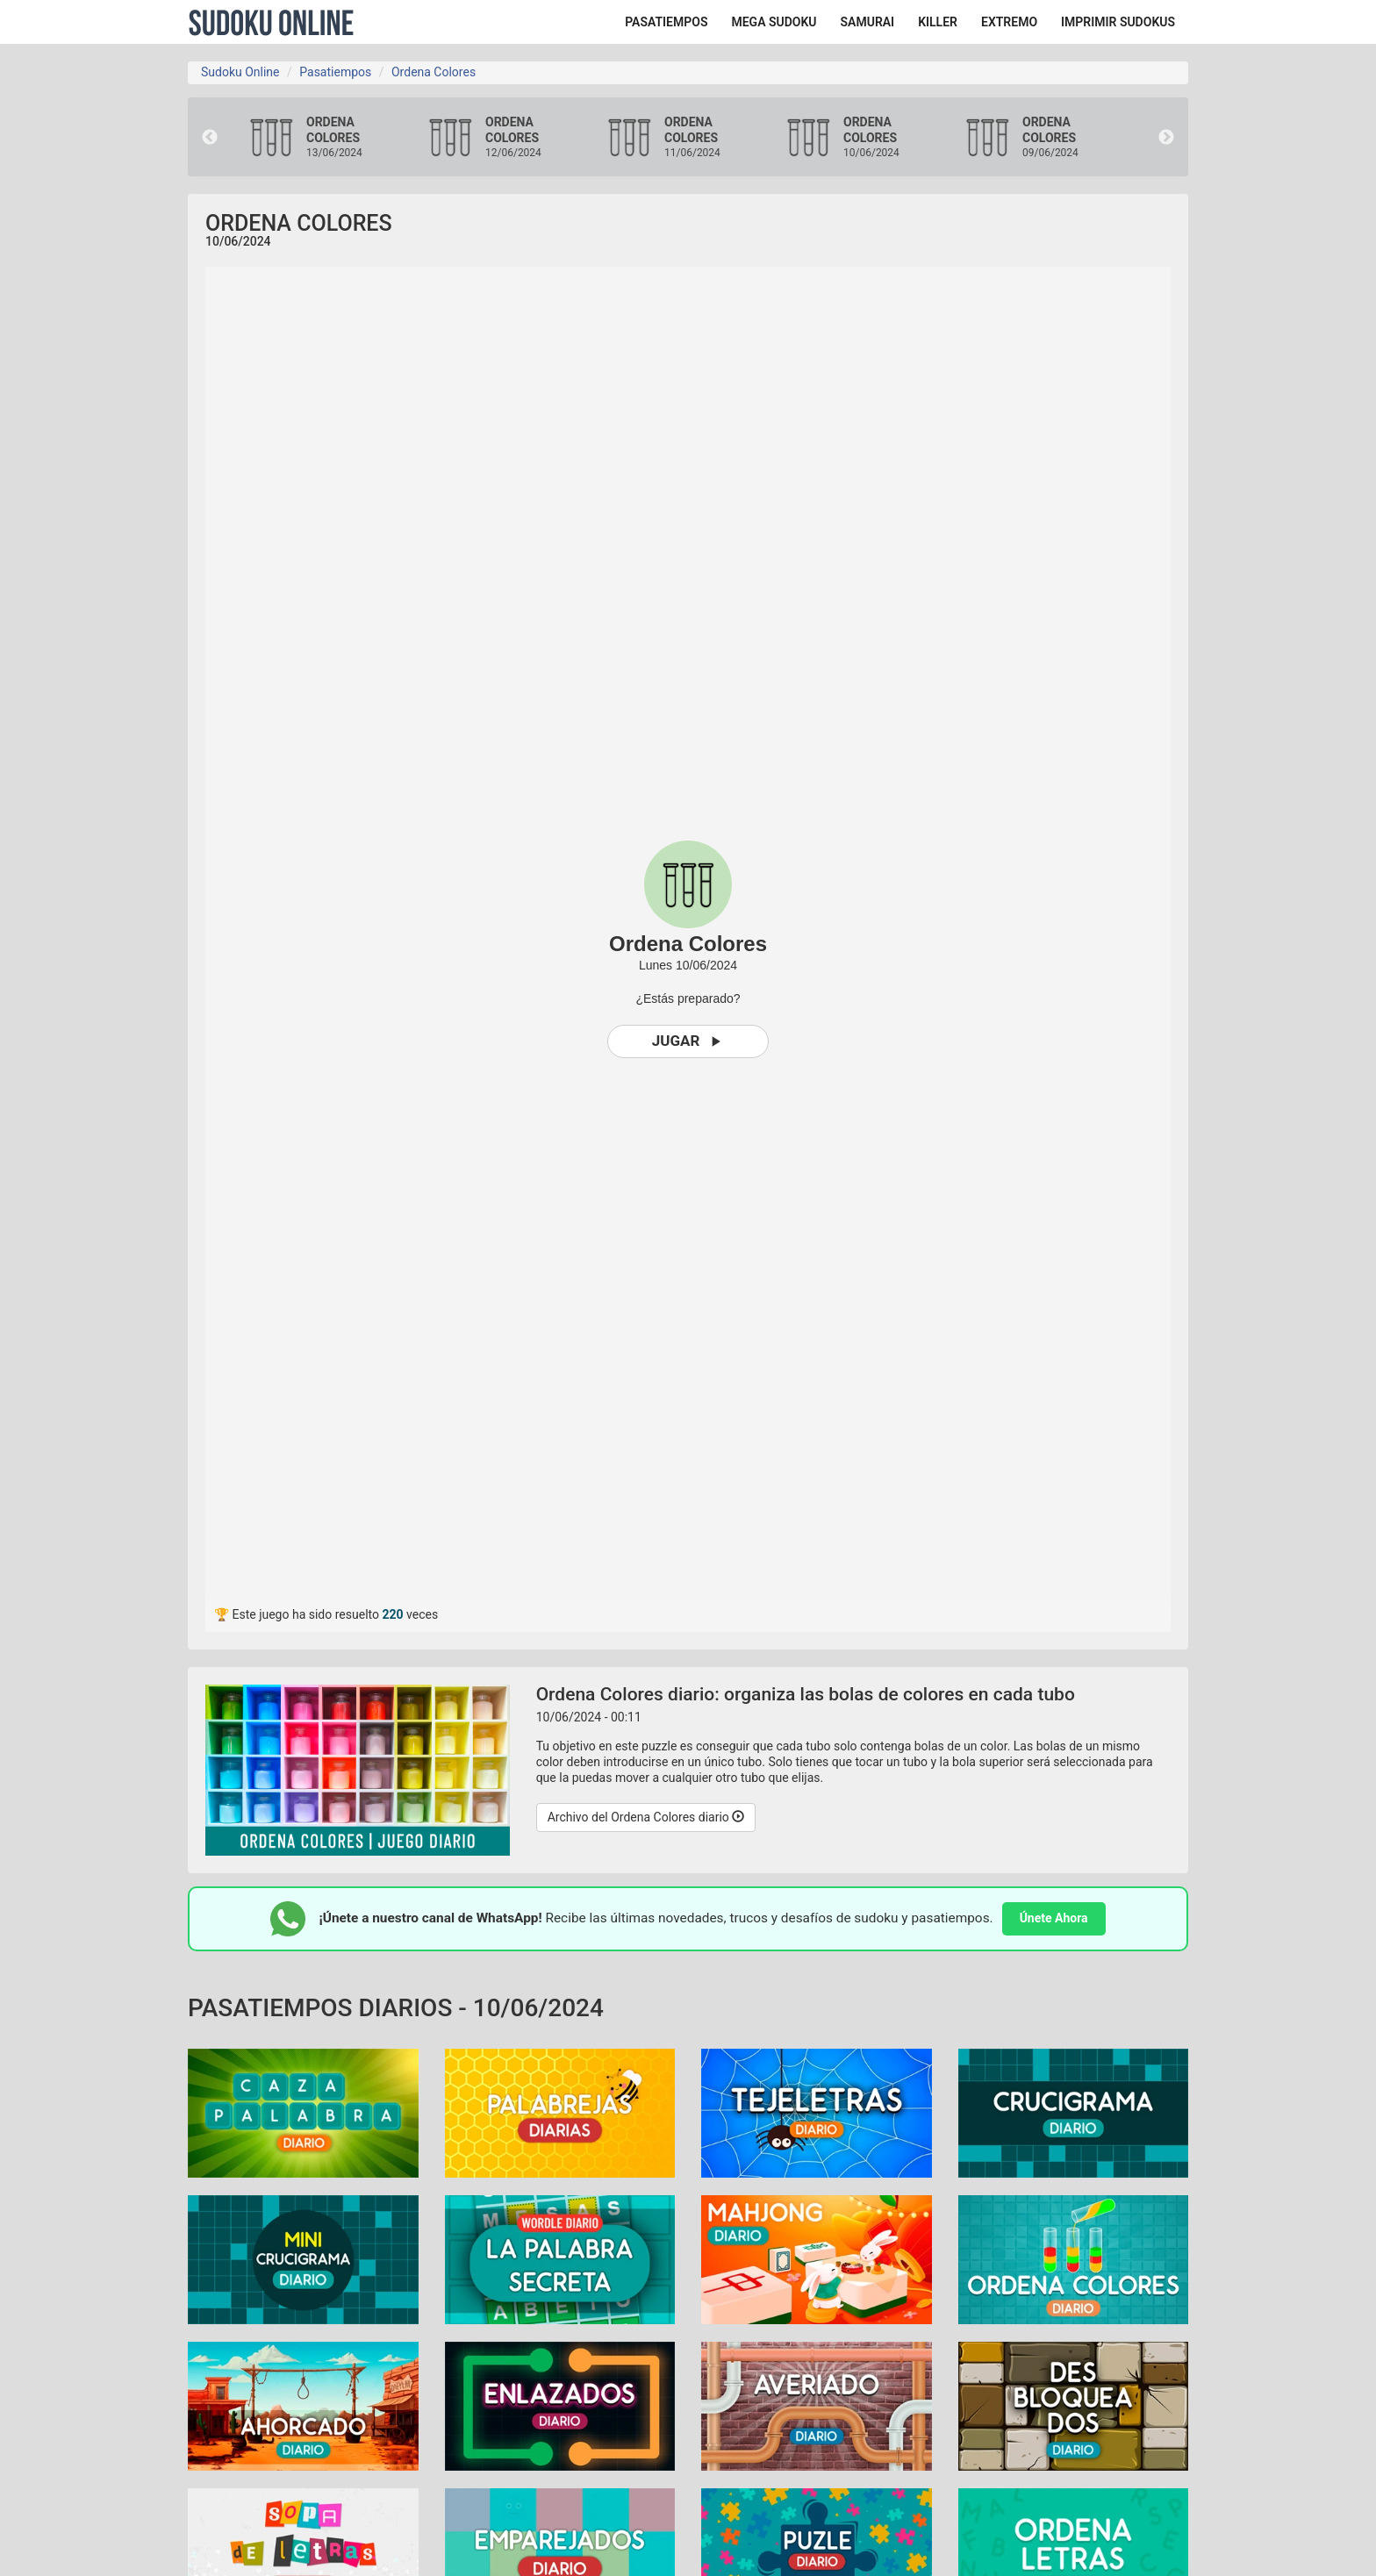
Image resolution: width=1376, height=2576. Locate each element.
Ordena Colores (433, 72)
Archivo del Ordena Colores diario (646, 1817)
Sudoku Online (271, 22)
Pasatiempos (335, 72)
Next (1166, 138)
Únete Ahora (1054, 1918)
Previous (210, 138)
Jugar (688, 1041)
